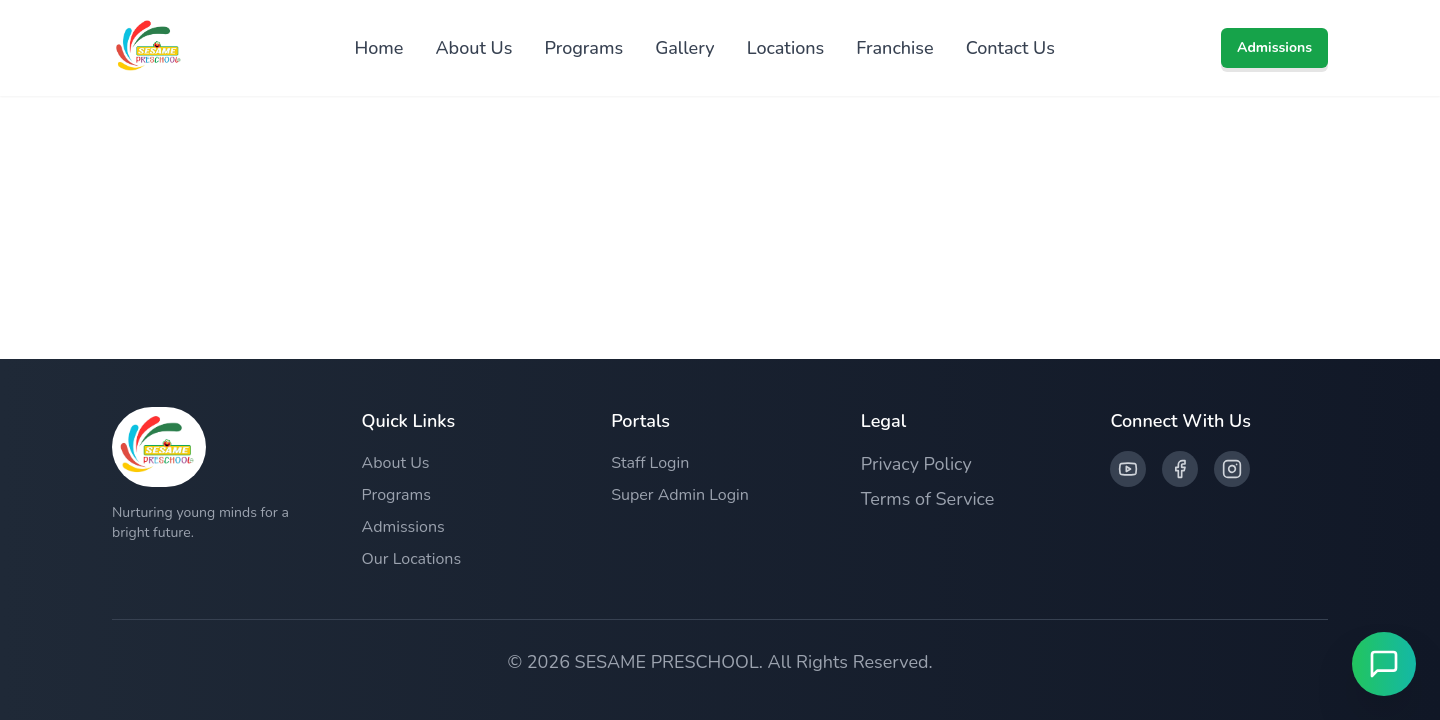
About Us (473, 48)
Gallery (685, 48)
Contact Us (1010, 48)
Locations (786, 48)
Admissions (1274, 47)
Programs (583, 48)
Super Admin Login (680, 495)
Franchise (894, 48)
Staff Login (650, 463)
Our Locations (412, 559)
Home (378, 48)
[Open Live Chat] (1384, 664)
